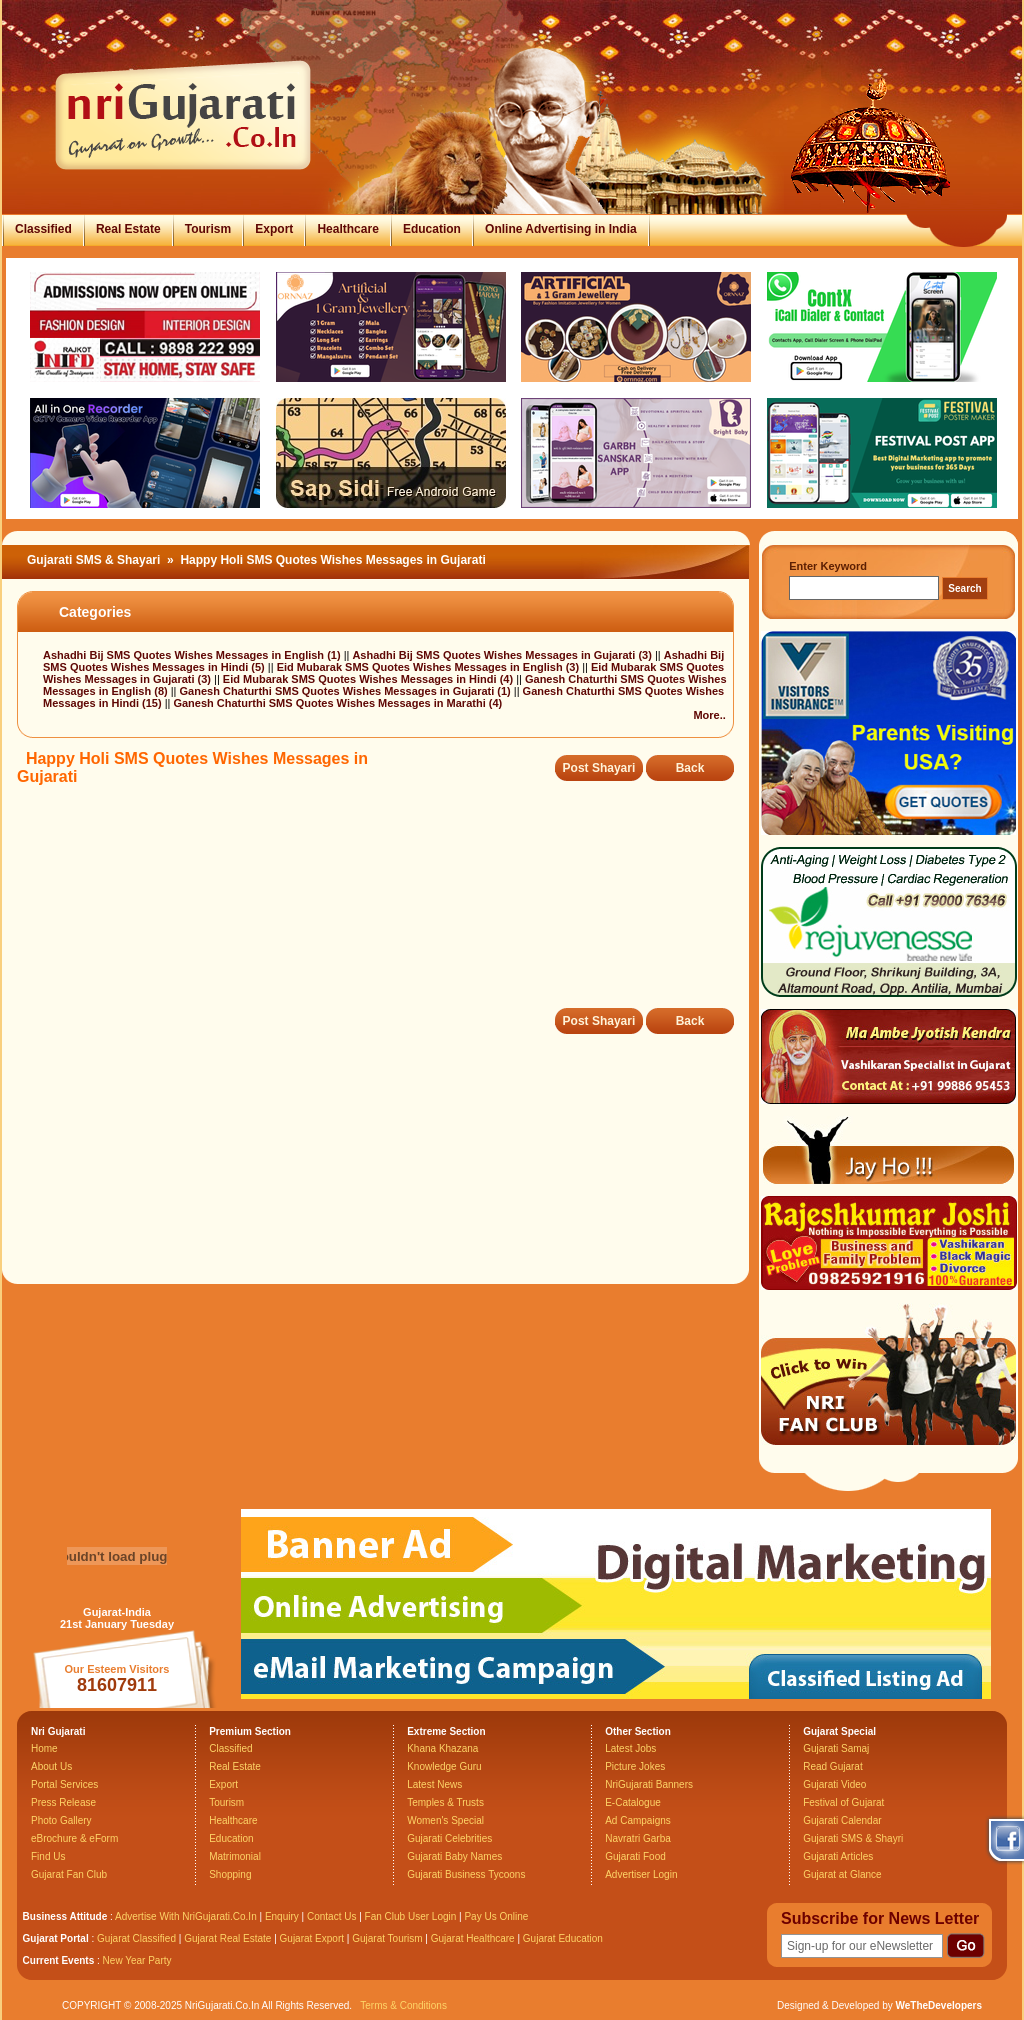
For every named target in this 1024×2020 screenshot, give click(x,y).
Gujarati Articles (838, 1856)
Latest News (434, 1784)
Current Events (59, 1960)
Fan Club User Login (411, 1916)
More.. (709, 715)
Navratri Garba (638, 1838)
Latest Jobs (630, 1748)
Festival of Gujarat (843, 1802)
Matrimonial (235, 1856)
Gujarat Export (312, 1938)
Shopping (230, 1874)
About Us (51, 1766)
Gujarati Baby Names (454, 1856)
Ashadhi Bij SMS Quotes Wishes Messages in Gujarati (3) (503, 655)
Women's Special (445, 1820)
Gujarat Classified (136, 1938)
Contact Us (331, 1916)
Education (432, 229)
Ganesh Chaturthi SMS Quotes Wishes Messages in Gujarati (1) (347, 691)
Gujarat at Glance (842, 1874)
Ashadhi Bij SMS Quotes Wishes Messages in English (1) (193, 655)
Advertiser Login (641, 1874)
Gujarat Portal (56, 1938)
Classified (43, 229)
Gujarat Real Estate (227, 1938)
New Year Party (137, 1960)
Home (44, 1748)
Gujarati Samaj (836, 1748)
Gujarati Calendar (842, 1820)
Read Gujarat (832, 1766)
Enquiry (283, 1916)
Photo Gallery (61, 1820)
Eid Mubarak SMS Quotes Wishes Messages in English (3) (430, 667)
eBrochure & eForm (74, 1838)
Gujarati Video (834, 1784)
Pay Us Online (496, 1916)
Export (274, 229)
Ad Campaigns (638, 1820)
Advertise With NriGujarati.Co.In (186, 1916)
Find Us (48, 1856)
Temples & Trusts (445, 1802)
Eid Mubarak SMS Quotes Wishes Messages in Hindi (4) (369, 679)
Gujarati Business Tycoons (466, 1874)
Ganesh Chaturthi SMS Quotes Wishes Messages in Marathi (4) (337, 703)
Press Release (63, 1802)
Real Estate (128, 229)
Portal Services (64, 1784)
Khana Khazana (442, 1748)
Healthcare (347, 229)
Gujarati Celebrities (449, 1838)
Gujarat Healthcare (473, 1938)
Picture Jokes (635, 1766)
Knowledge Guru (444, 1766)
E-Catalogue (633, 1802)
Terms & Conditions (403, 2005)
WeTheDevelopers (938, 2005)
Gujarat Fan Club (69, 1874)
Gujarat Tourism (387, 1938)
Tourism (208, 229)
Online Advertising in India (561, 229)
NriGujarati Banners (649, 1784)
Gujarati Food (635, 1856)
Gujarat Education (563, 1938)
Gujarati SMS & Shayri (853, 1838)
